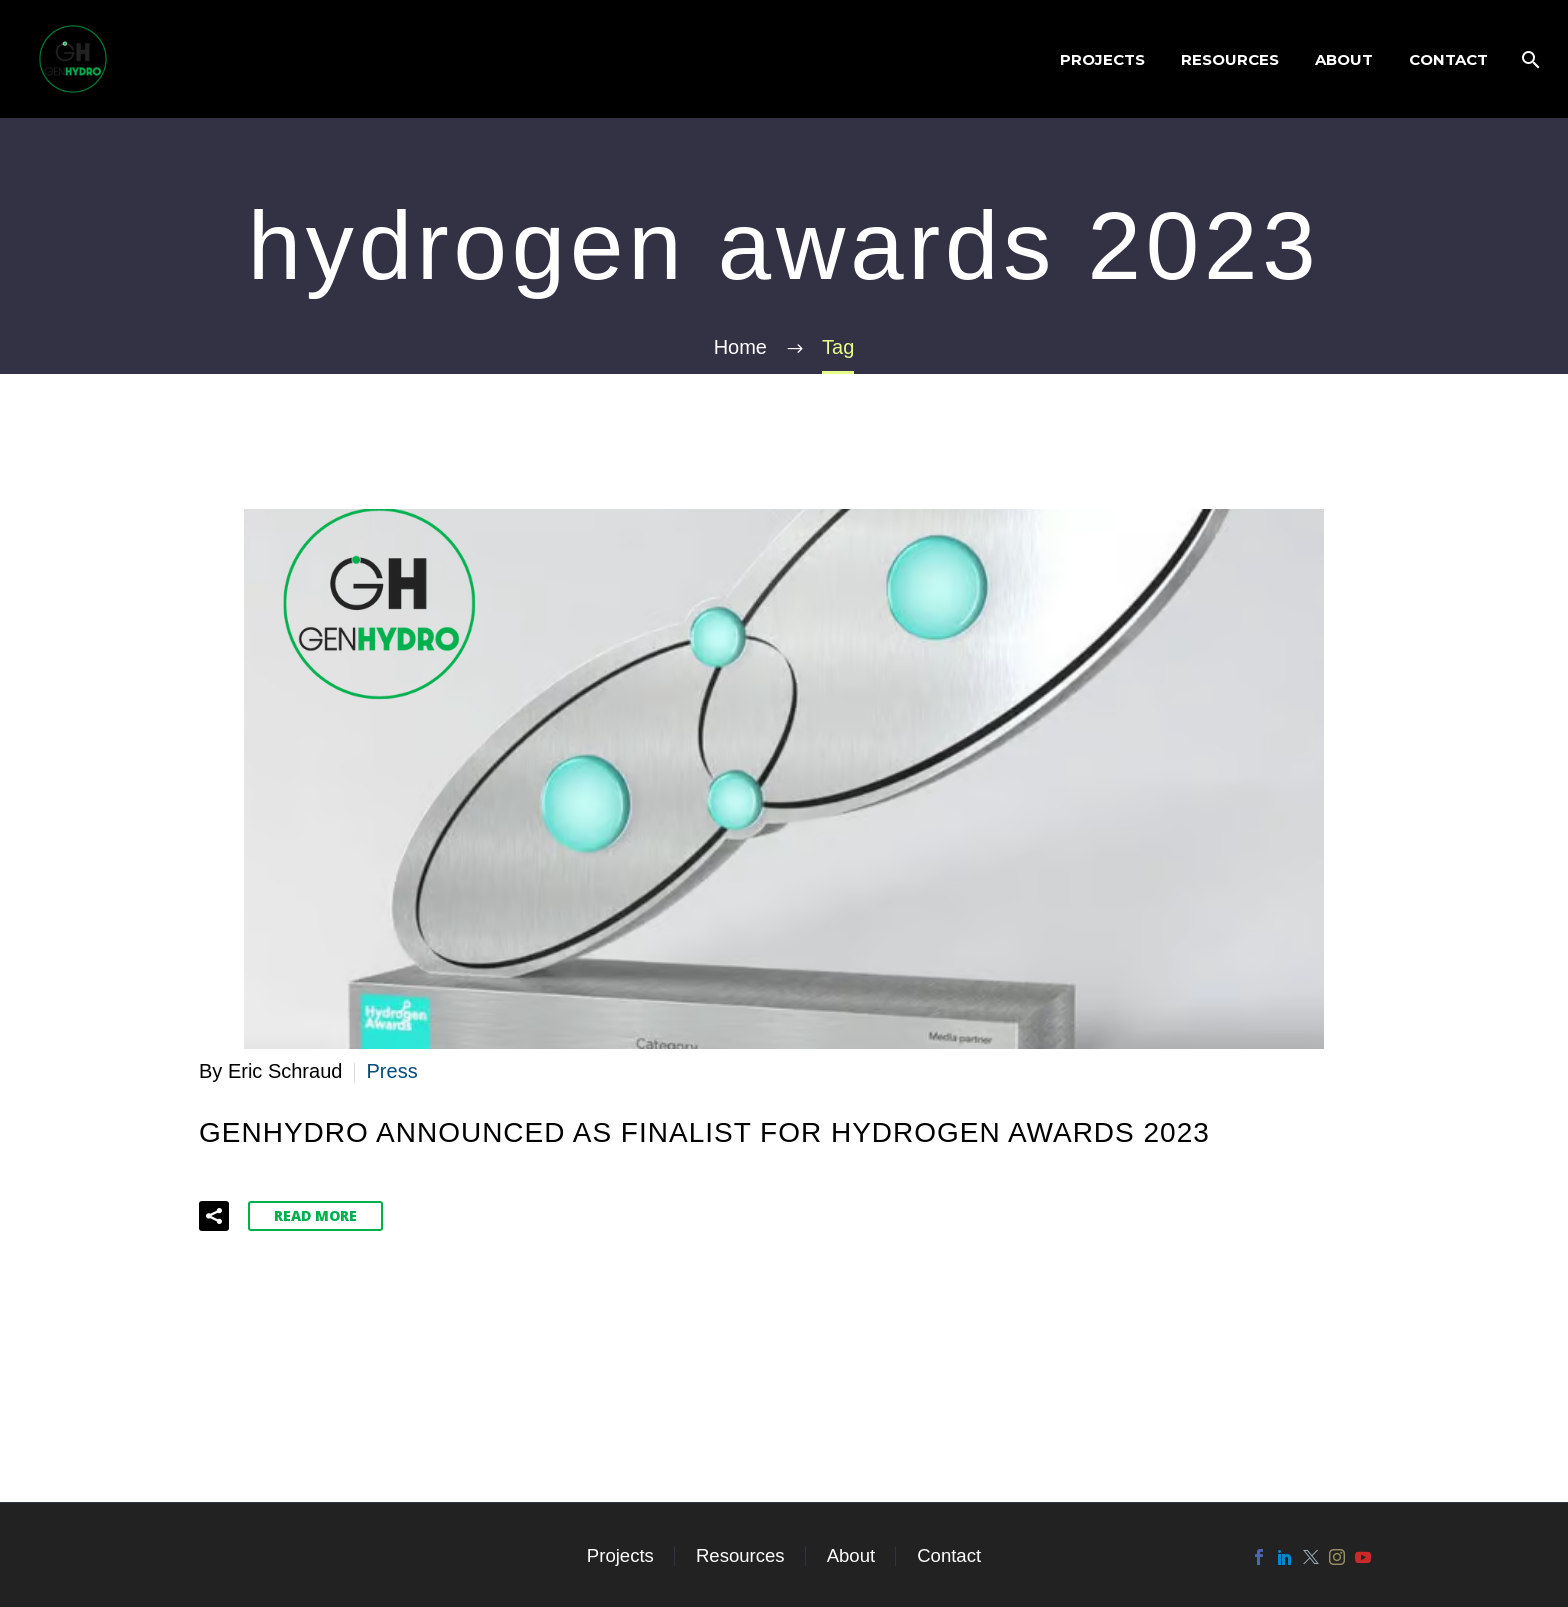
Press (392, 1071)
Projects (1102, 59)
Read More (315, 1215)
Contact (1448, 59)
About (1344, 59)
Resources (1230, 59)
